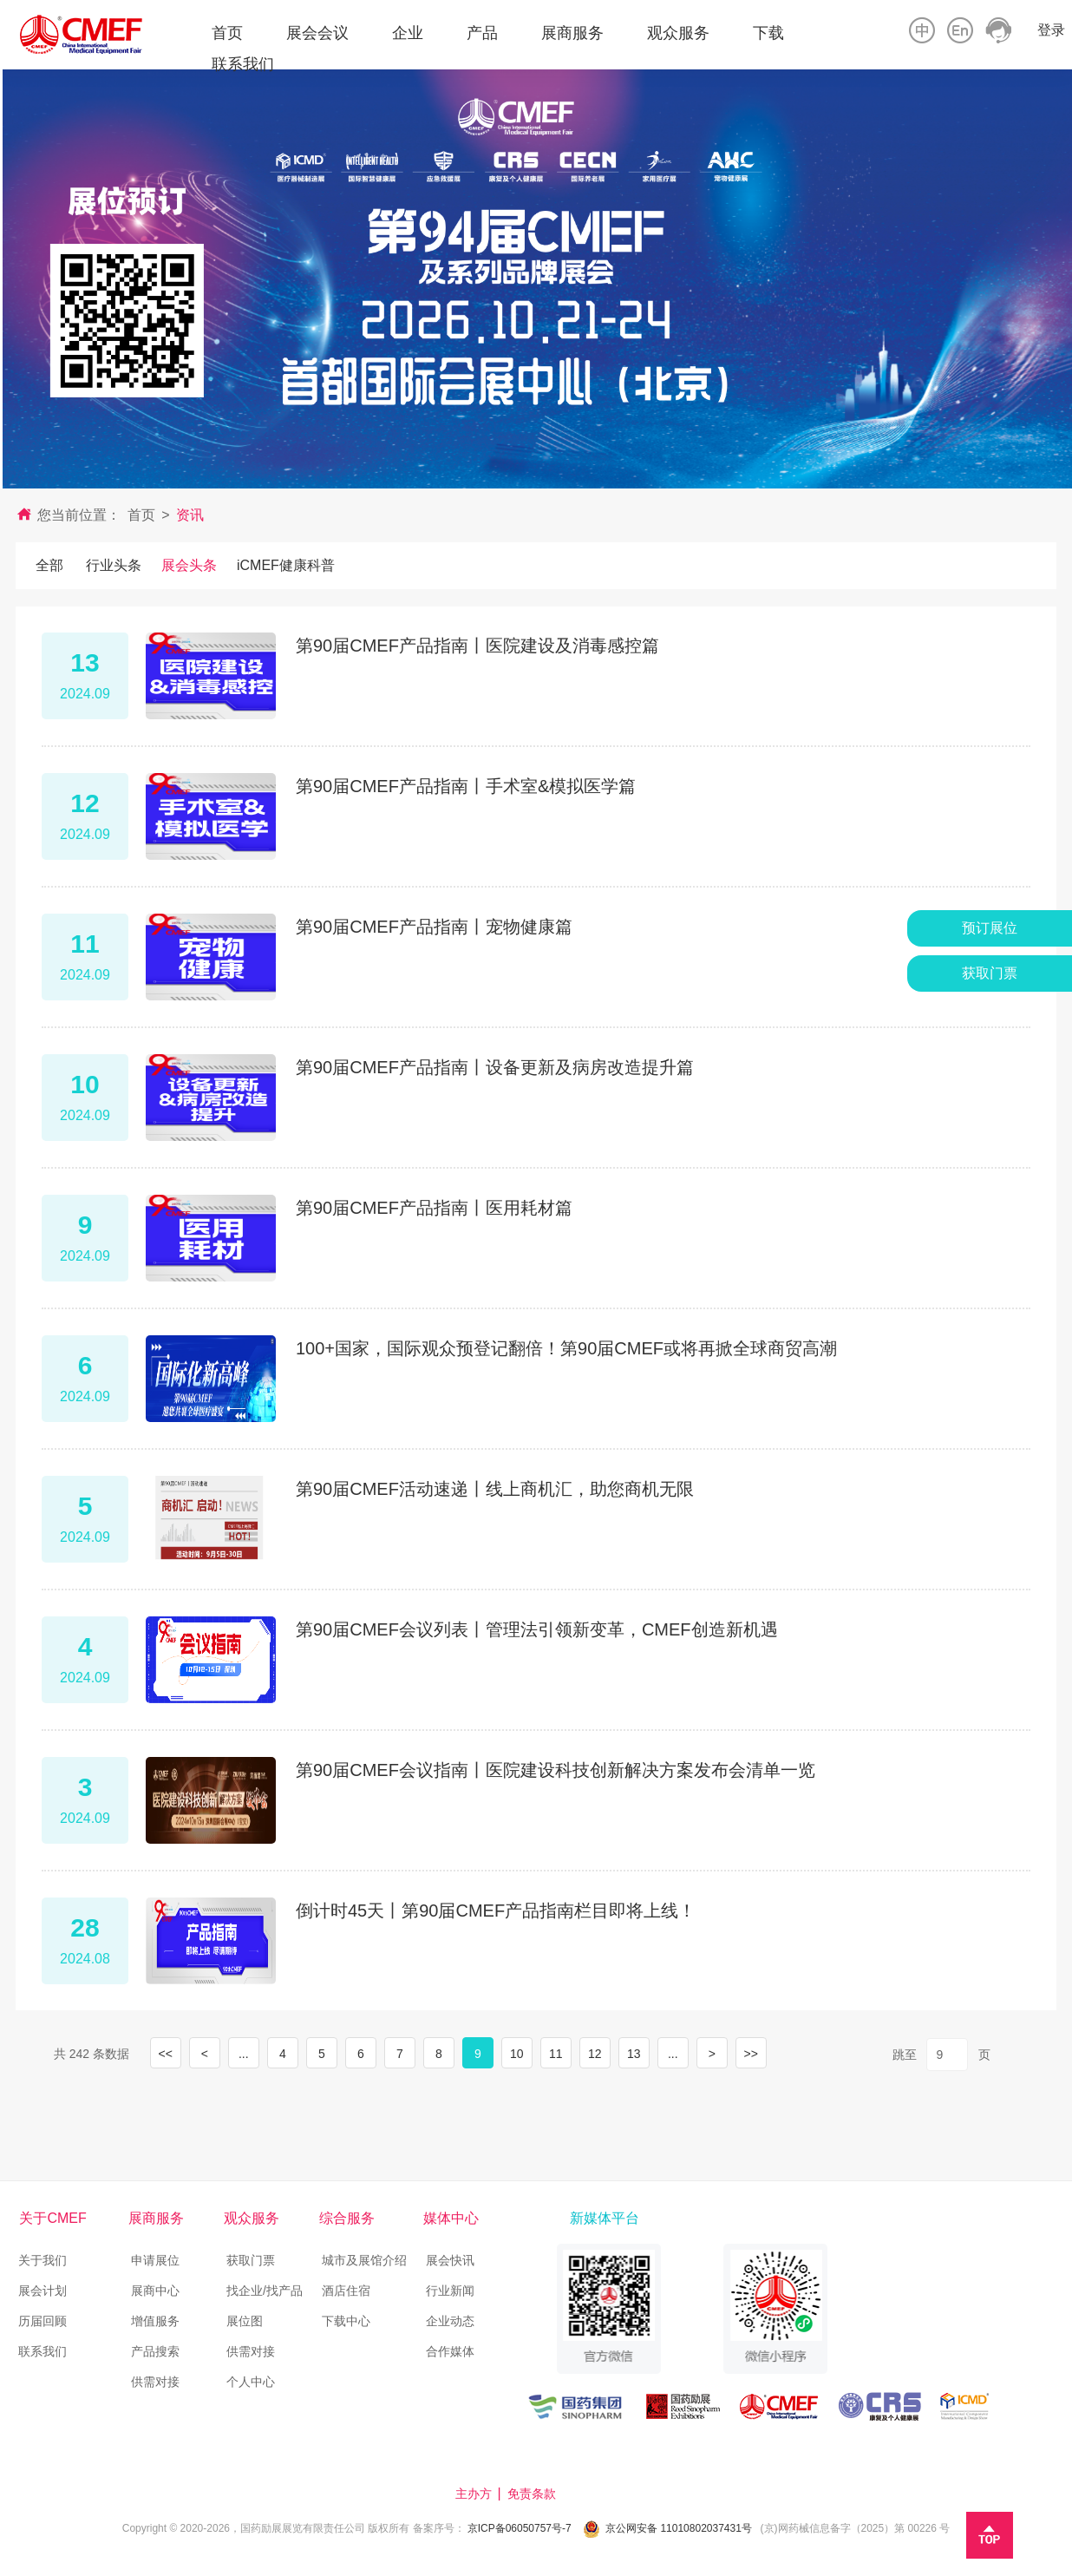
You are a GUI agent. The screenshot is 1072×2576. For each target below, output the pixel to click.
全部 (49, 565)
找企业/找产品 (264, 2290)
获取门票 (250, 2260)
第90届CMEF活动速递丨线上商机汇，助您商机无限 (495, 1488)
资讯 (190, 515)
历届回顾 (42, 2321)
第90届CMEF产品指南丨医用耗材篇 (434, 1207)
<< (166, 2054)
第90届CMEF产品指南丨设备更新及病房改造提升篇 (495, 1067)
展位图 (244, 2321)
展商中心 (155, 2290)
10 (517, 2054)
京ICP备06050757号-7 (519, 2528)
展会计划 (42, 2290)
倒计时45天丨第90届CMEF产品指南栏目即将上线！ (496, 1910)
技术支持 (592, 2494)
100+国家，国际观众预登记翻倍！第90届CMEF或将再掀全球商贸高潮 (566, 1348)
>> (751, 2054)
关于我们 (42, 2260)
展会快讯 (450, 2260)
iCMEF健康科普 (286, 565)
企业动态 (450, 2321)
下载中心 (346, 2321)
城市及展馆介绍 (364, 2260)
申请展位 (155, 2260)
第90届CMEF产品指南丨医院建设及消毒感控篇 (477, 645)
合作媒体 (450, 2351)
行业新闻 (450, 2290)
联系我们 (42, 2351)
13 (634, 2054)
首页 (141, 515)
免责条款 (533, 2494)
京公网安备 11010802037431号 (678, 2528)
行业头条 (113, 565)
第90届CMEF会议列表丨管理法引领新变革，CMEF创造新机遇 (537, 1629)
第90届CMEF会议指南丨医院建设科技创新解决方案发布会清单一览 (555, 1770)
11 (556, 2054)
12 (595, 2054)
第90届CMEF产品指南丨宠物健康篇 (434, 926)
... (244, 2054)
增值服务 (155, 2321)
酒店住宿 (348, 2290)
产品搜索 (155, 2351)
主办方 (475, 2494)
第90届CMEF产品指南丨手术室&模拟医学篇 (466, 786)
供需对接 (155, 2382)
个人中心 (250, 2382)
